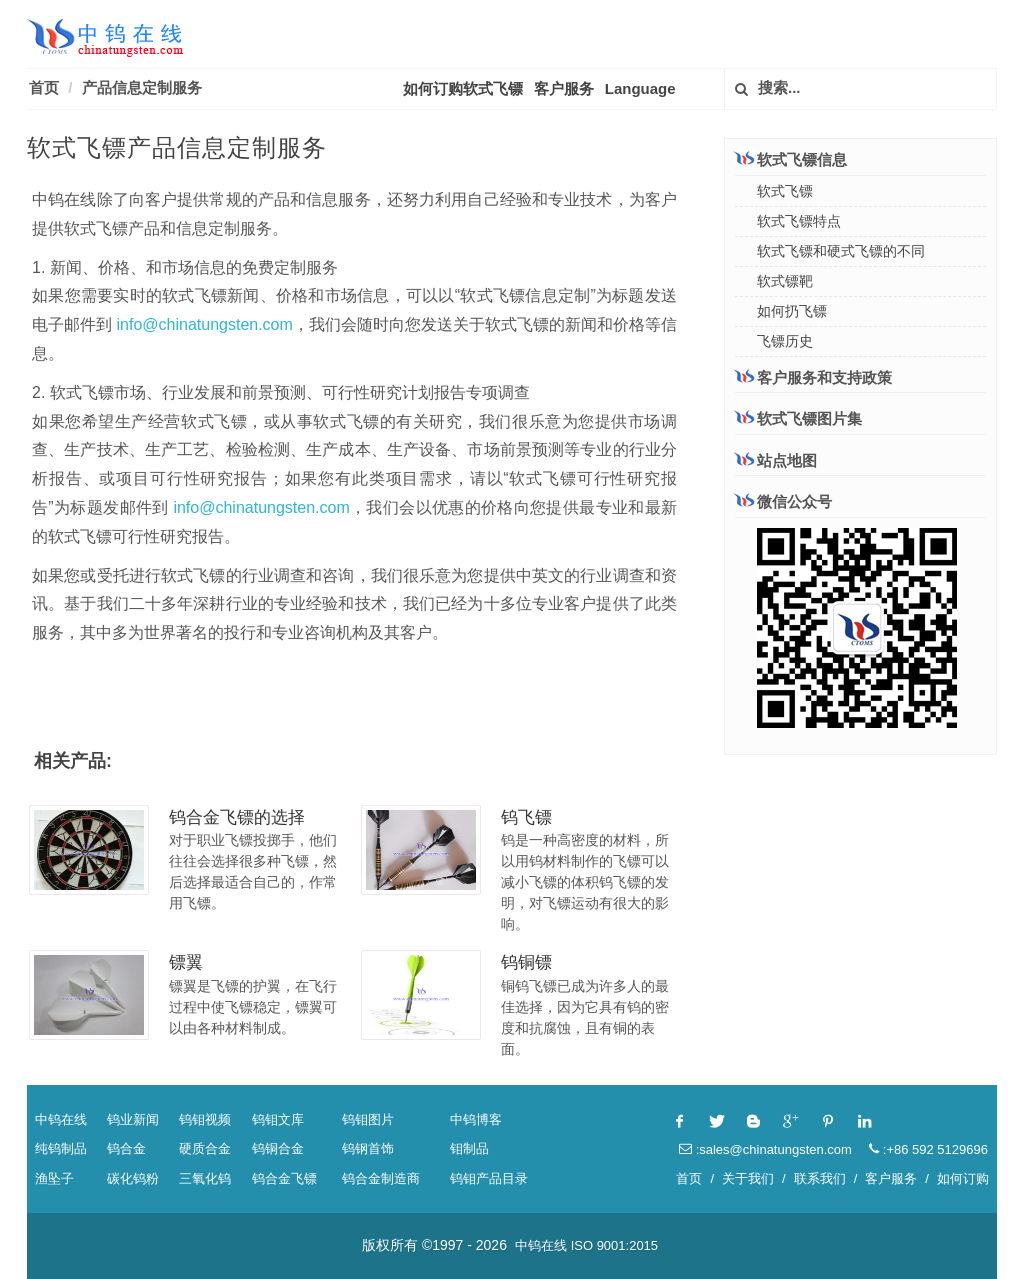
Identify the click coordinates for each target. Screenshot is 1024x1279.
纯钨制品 (61, 1148)
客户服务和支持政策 (813, 377)
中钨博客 (476, 1119)
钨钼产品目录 (489, 1178)
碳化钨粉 (133, 1178)
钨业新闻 (133, 1119)
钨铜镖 (526, 962)
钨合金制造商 (381, 1178)
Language (640, 88)
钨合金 (126, 1148)
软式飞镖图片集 (798, 418)
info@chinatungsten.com (205, 324)
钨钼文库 (278, 1119)
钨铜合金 (278, 1148)
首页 (44, 87)
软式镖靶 (785, 281)
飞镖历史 (785, 341)
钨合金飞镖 (284, 1178)
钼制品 (469, 1148)
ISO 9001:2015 (614, 1245)
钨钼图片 (368, 1119)
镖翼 (186, 962)
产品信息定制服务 (142, 87)
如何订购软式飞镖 (463, 88)
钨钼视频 (205, 1119)
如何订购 (963, 1178)
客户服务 (564, 88)
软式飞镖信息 (791, 159)
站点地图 (776, 460)
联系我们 (820, 1178)
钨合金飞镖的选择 (237, 817)
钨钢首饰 (368, 1148)
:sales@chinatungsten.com (765, 1149)
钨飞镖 (526, 817)
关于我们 (748, 1178)
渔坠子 (54, 1178)
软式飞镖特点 (799, 221)
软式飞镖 (785, 191)
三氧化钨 (205, 1178)
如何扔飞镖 (792, 311)
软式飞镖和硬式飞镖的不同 (841, 251)
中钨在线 (61, 1119)
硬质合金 (205, 1148)
